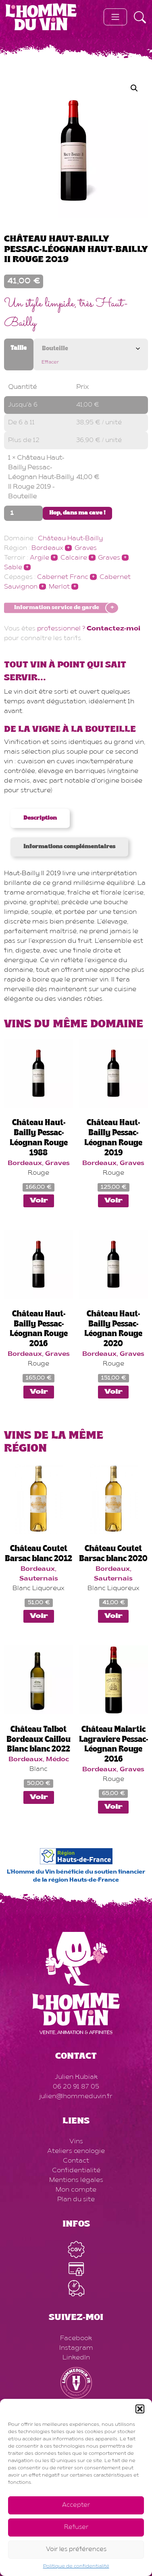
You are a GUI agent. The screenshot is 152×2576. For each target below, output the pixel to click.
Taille (18, 348)
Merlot (59, 587)
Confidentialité (76, 2170)
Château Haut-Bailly (70, 538)
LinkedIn (76, 2358)
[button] (140, 2409)
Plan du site (76, 2199)
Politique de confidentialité (76, 2566)
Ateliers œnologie (76, 2151)
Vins (76, 2141)
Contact (76, 2161)
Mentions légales (76, 2180)
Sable (13, 567)
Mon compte (76, 2190)
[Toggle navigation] (115, 16)
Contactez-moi (113, 629)
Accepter (76, 2505)
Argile (39, 558)
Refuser (76, 2527)
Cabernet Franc (62, 577)
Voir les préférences (76, 2550)
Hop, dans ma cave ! (77, 513)
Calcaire (73, 558)
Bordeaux (47, 548)
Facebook (76, 2338)
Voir (39, 1201)
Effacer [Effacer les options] (50, 362)
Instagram (76, 2348)
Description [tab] (40, 818)
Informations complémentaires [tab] (69, 847)
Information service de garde (56, 608)
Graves (86, 548)
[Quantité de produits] (23, 513)
